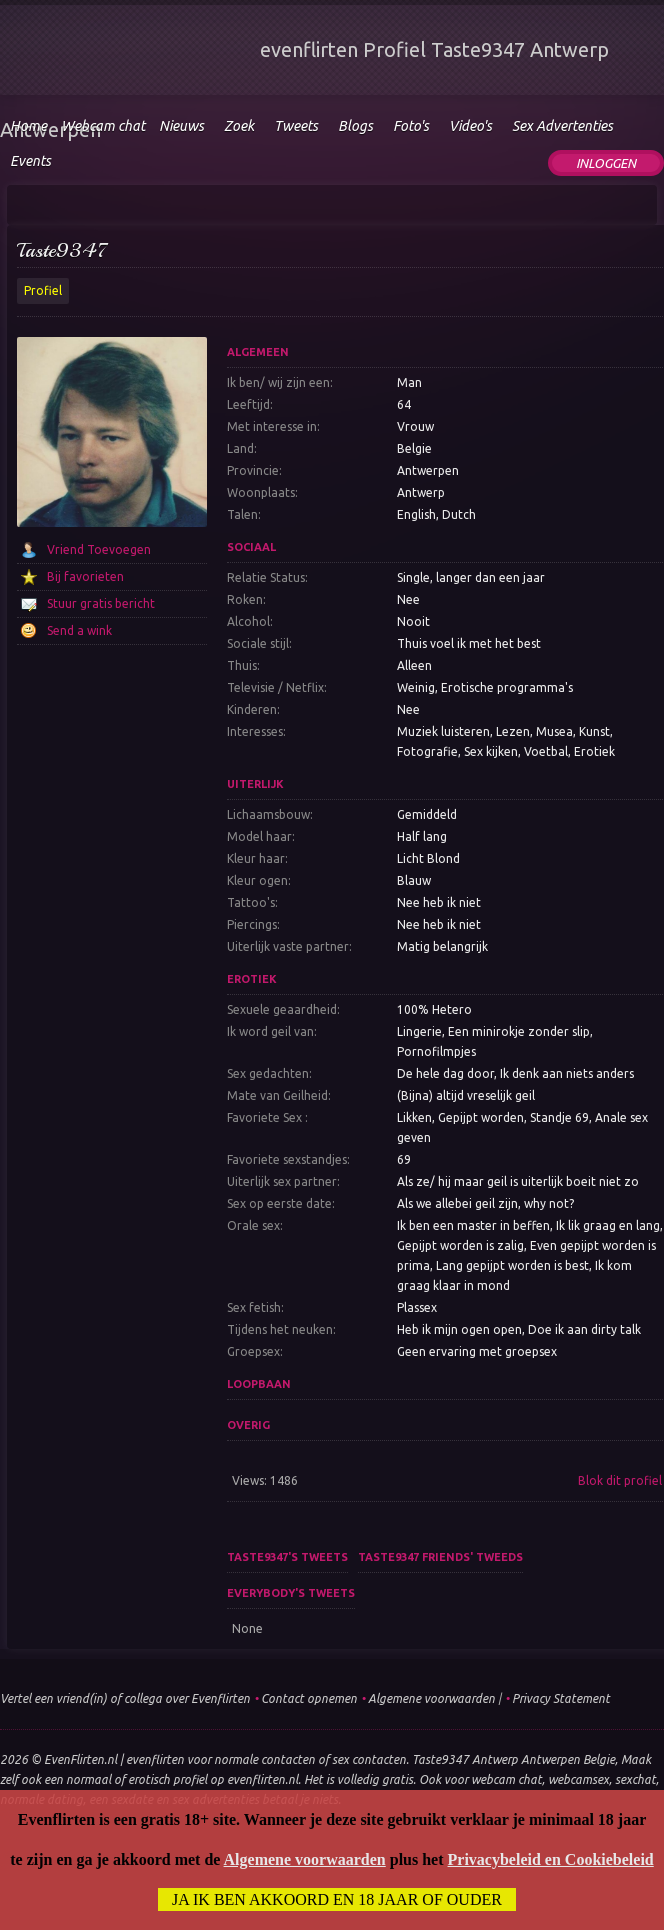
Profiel (43, 290)
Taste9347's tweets (287, 1557)
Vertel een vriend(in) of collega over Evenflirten (125, 1698)
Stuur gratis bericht (101, 603)
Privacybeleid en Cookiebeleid (551, 1859)
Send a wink (79, 630)
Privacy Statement (561, 1698)
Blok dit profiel (620, 1480)
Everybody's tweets (291, 1593)
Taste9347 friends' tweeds (440, 1557)
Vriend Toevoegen (99, 549)
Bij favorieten (85, 576)
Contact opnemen (309, 1698)
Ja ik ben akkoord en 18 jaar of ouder (337, 1899)
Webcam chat (103, 126)
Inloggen (606, 163)
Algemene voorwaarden (431, 1698)
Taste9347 (63, 250)
